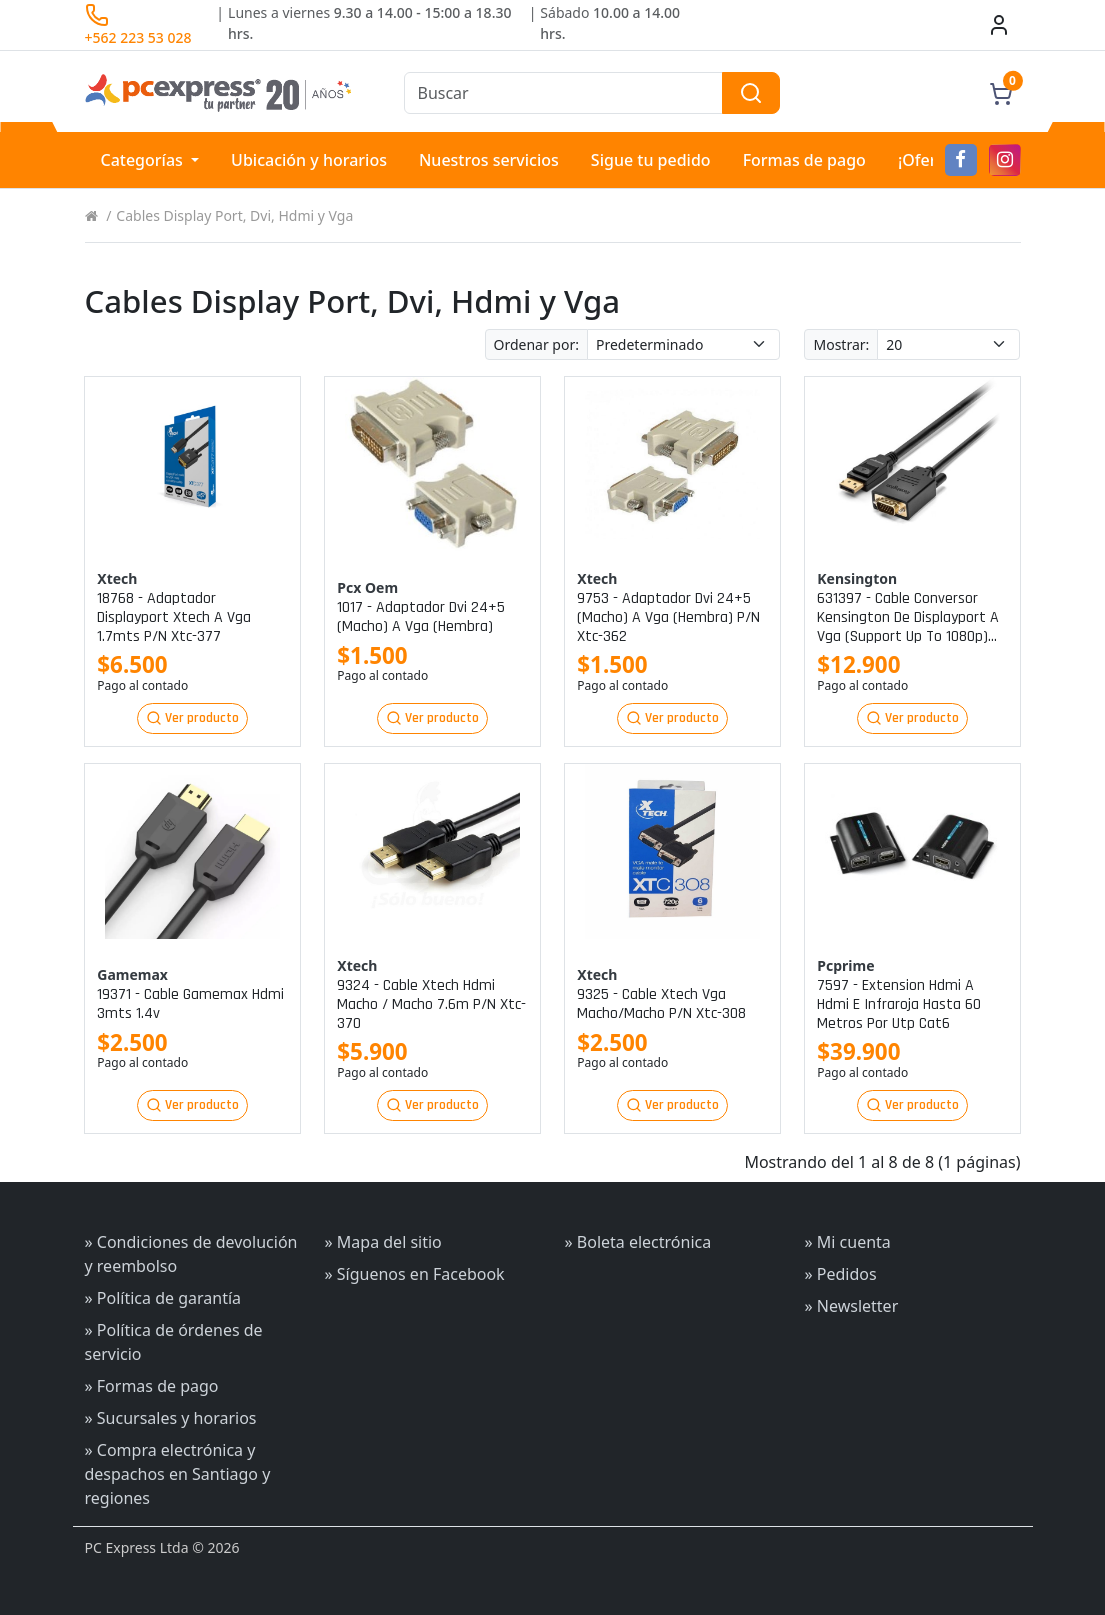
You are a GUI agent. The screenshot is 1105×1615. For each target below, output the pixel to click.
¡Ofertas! (931, 160)
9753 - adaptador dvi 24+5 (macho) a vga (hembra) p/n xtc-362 (668, 618)
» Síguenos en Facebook (415, 1274)
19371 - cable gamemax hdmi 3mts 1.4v (190, 1004)
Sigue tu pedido (651, 160)
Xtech (117, 578)
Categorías (144, 160)
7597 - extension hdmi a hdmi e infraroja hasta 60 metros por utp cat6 (899, 1005)
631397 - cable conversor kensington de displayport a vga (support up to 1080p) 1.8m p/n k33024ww (908, 618)
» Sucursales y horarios (171, 1418)
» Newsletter (852, 1306)
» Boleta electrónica (638, 1242)
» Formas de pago (152, 1386)
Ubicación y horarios (309, 160)
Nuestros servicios (489, 160)
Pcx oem (367, 587)
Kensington (857, 578)
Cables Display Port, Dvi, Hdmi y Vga (234, 215)
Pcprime (845, 965)
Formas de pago (804, 160)
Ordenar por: (536, 344)
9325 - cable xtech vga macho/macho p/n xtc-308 (661, 1004)
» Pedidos (841, 1274)
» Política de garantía (163, 1298)
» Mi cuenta (848, 1242)
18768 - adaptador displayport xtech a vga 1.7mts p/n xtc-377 (174, 618)
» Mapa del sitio (383, 1242)
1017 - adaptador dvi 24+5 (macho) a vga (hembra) (421, 617)
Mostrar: (841, 344)
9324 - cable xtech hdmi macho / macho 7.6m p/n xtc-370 (431, 1005)
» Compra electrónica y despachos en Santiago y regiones (178, 1474)
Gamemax (132, 974)
